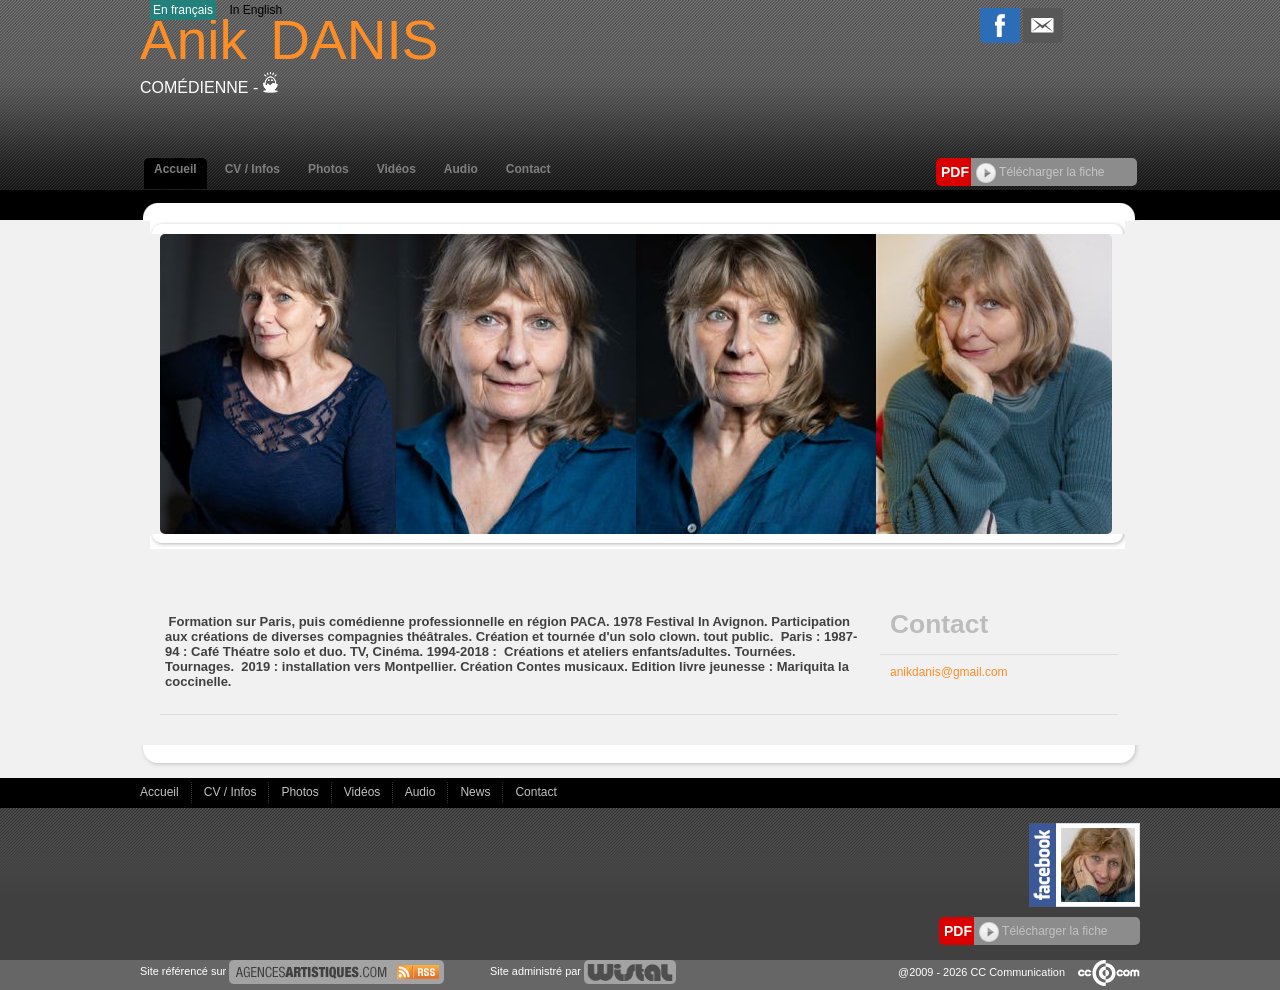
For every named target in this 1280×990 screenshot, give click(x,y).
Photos (328, 169)
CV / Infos (252, 169)
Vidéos (396, 169)
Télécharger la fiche (1040, 172)
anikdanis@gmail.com (949, 672)
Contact (528, 169)
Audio (461, 169)
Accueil (175, 169)
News (476, 792)
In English (255, 10)
